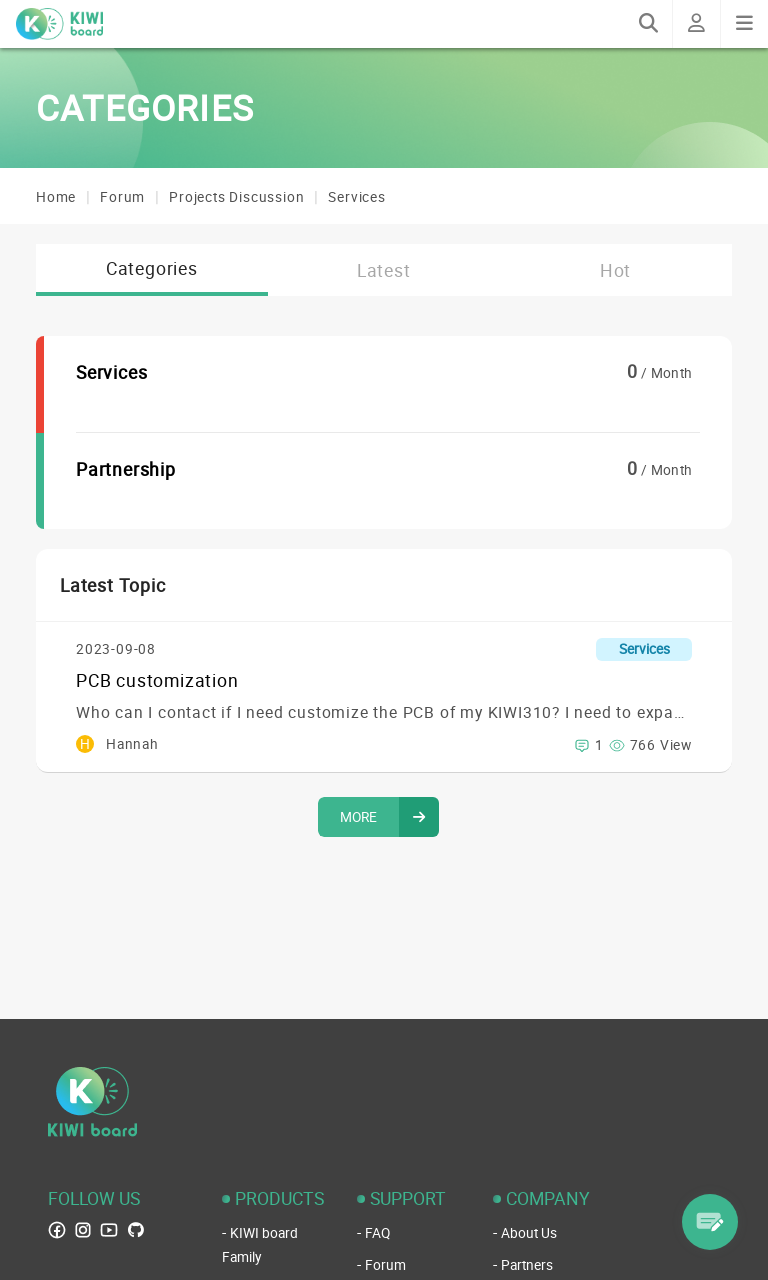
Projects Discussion (236, 197)
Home (56, 197)
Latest (384, 270)
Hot (615, 270)
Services (356, 197)
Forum (122, 197)
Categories (152, 268)
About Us (529, 1233)
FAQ (377, 1233)
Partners (527, 1265)
